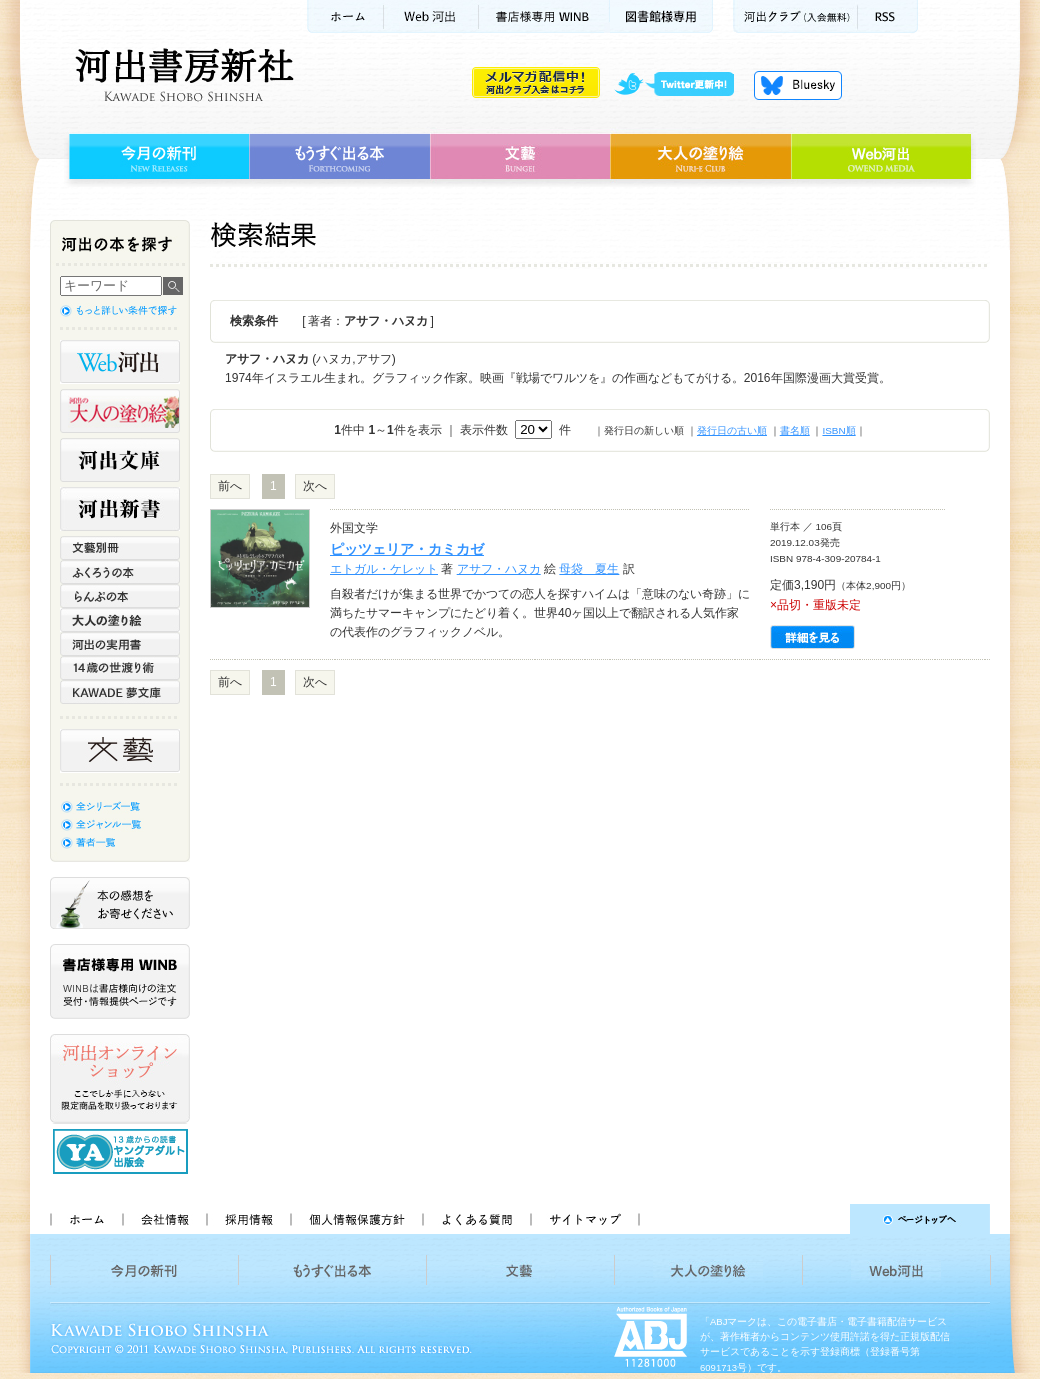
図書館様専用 (661, 16)
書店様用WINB (544, 16)
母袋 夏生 (589, 569)
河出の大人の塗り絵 (120, 411)
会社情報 (164, 1219)
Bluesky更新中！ (798, 85)
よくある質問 (476, 1219)
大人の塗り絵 (700, 157)
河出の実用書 (120, 644)
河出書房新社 (181, 75)
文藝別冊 (120, 548)
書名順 (795, 430)
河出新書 (120, 509)
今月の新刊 (156, 157)
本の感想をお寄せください (120, 903)
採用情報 (248, 1219)
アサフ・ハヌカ (499, 569)
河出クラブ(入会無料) (795, 16)
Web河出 (431, 16)
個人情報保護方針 (356, 1219)
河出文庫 (120, 460)
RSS (888, 16)
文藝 (520, 157)
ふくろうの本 (120, 572)
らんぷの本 (120, 596)
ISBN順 (838, 430)
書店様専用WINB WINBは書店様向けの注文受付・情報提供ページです (120, 981)
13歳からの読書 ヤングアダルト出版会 (123, 1151)
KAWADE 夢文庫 (120, 692)
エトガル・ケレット (384, 569)
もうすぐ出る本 (339, 157)
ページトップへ (823, 1219)
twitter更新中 (681, 85)
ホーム (345, 16)
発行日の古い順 (732, 430)
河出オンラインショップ (120, 1079)
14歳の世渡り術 (120, 668)
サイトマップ (585, 1219)
